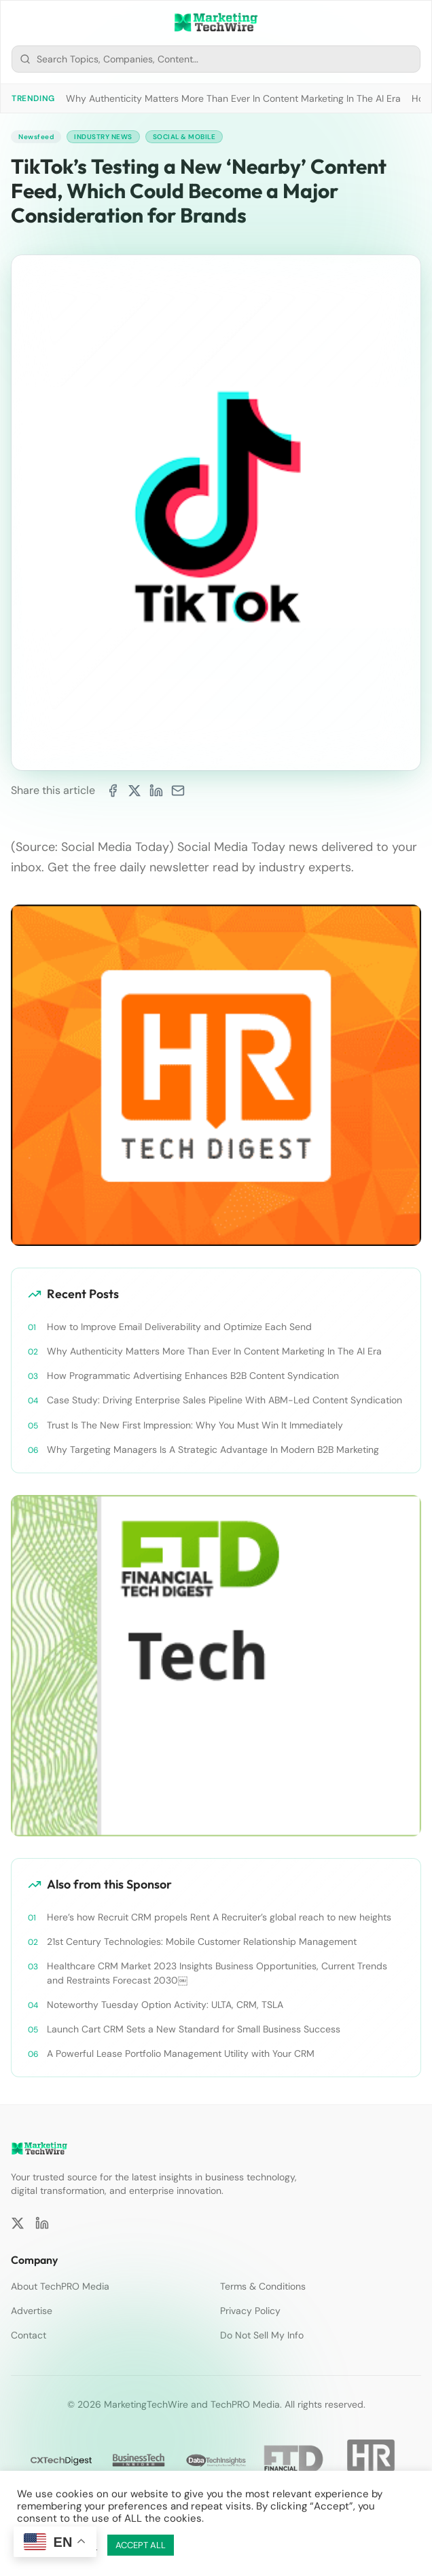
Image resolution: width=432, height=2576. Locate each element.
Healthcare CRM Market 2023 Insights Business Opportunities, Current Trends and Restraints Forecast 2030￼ (217, 1973)
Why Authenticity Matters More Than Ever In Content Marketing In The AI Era (233, 98)
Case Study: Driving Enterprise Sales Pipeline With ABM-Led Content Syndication (224, 1400)
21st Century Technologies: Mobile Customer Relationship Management (202, 1941)
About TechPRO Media (60, 2286)
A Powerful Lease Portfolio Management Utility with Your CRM (180, 2053)
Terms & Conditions (263, 2286)
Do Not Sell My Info (262, 2335)
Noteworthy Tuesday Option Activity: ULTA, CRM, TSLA (165, 2005)
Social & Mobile (184, 136)
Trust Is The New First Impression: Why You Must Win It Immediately (195, 1425)
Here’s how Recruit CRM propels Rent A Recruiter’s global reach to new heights (219, 1917)
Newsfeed (36, 136)
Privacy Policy (250, 2311)
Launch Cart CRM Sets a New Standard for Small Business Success (193, 2029)
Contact (28, 2335)
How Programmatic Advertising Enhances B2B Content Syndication (193, 1375)
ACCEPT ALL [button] (140, 2545)
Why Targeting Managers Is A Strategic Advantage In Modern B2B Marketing (213, 1449)
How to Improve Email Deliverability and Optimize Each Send (179, 1327)
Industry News (103, 136)
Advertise (31, 2311)
